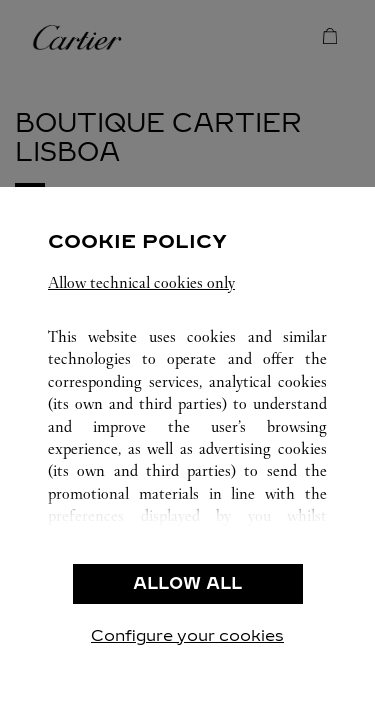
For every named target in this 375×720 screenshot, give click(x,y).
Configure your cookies (187, 635)
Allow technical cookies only (141, 282)
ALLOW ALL (187, 583)
